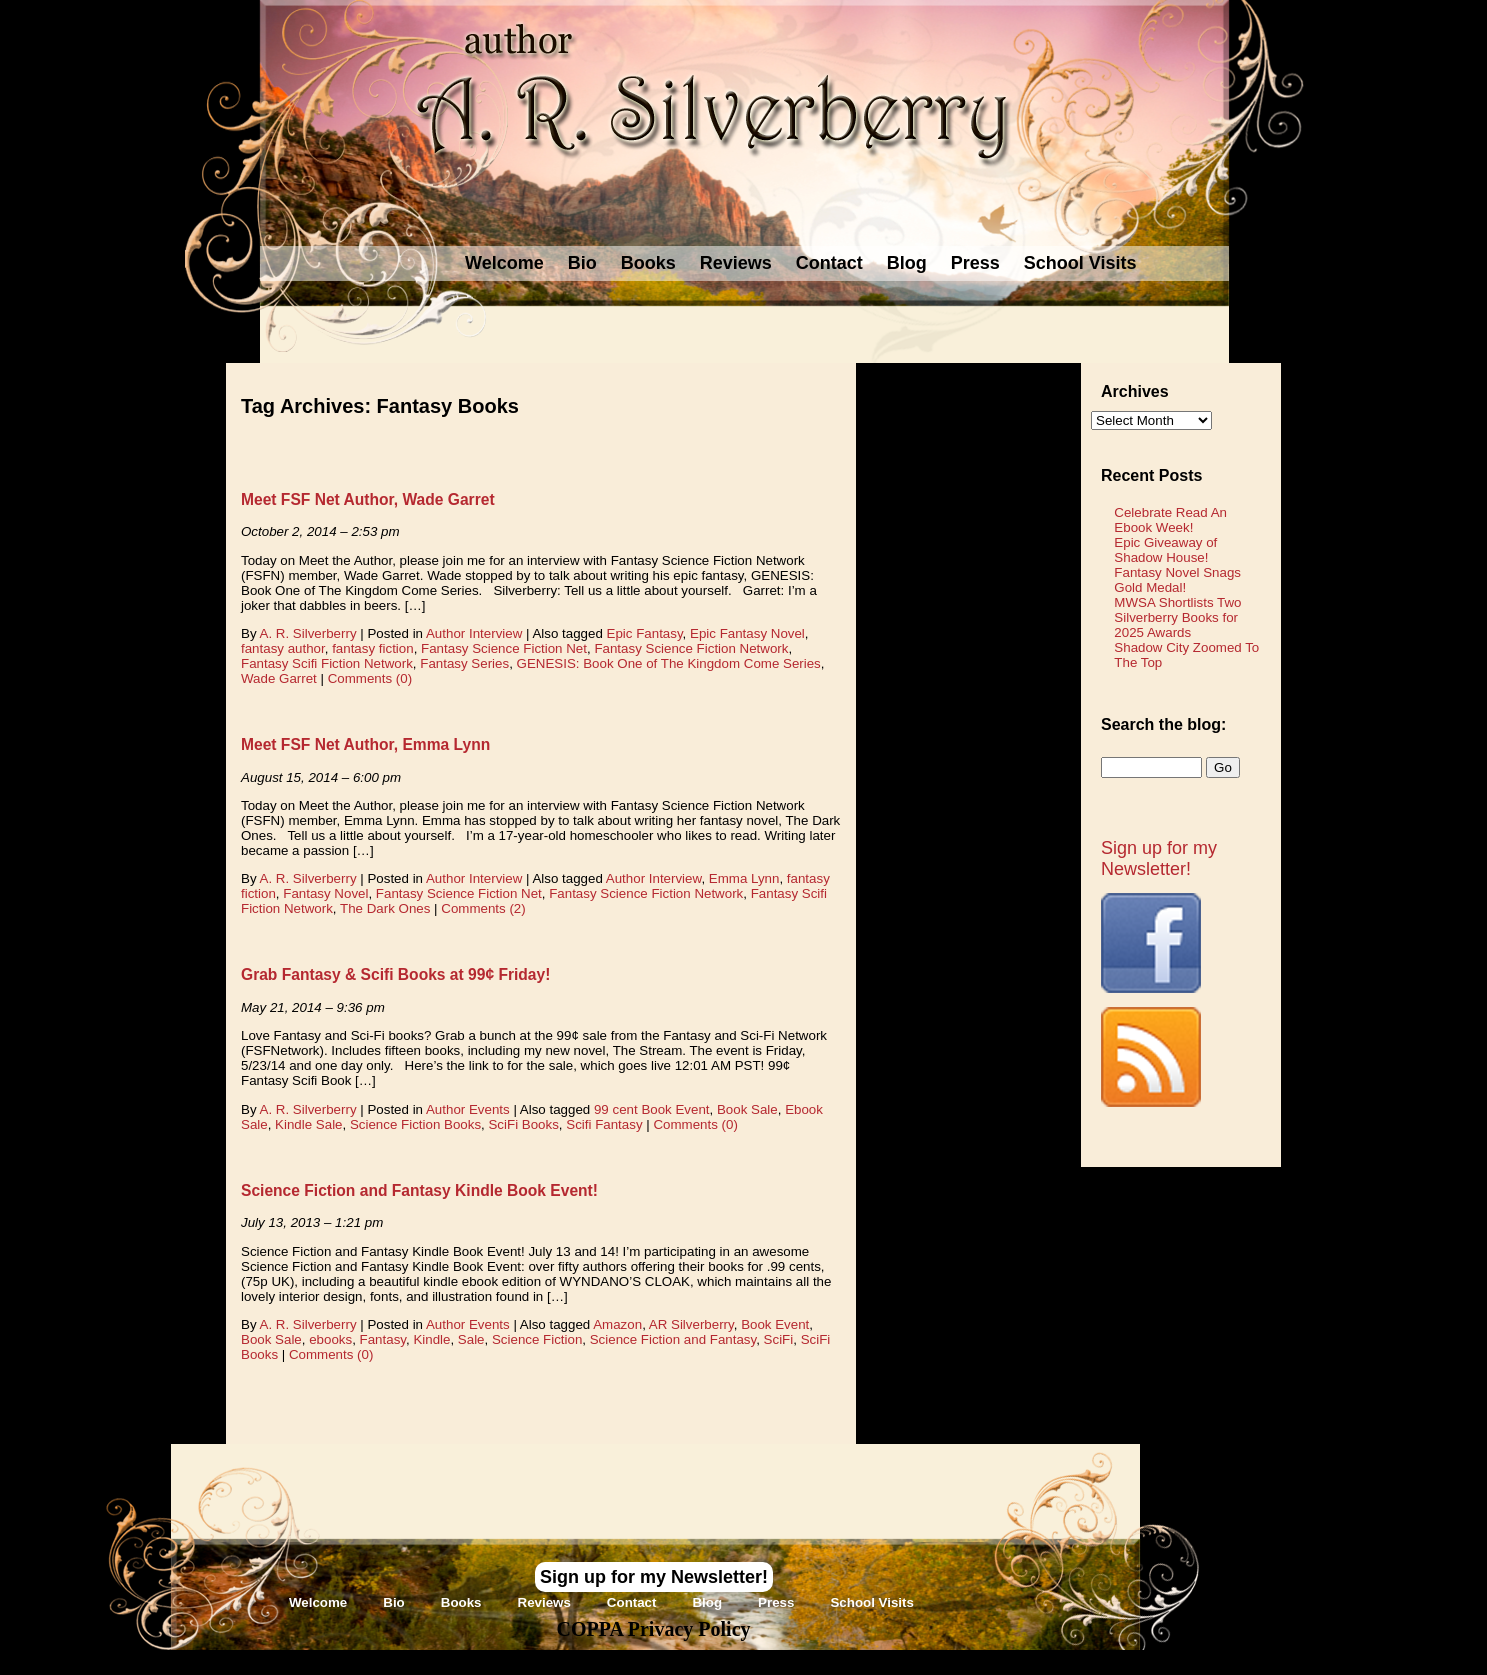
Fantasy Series (464, 663)
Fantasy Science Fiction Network (691, 648)
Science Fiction (537, 1339)
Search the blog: (1163, 724)
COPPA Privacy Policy (653, 1629)
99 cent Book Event (652, 1109)
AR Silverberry (691, 1324)
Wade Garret (279, 678)
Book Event (775, 1324)
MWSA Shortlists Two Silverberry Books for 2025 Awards (1177, 617)
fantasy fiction (373, 648)
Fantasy (383, 1339)
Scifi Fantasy (604, 1124)
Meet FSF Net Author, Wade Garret (368, 499)
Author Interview (474, 633)
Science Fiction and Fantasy (673, 1339)
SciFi (779, 1339)
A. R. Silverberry (308, 633)
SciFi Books (523, 1124)
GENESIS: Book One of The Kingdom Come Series (669, 663)
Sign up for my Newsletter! (1159, 858)
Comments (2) (483, 908)
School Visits (1080, 263)
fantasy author (283, 648)
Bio (582, 263)
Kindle (431, 1339)
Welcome (504, 263)
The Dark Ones (385, 908)
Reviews (736, 263)
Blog (907, 263)
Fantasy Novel (325, 893)
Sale (471, 1339)
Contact (829, 263)
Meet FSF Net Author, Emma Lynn (365, 744)
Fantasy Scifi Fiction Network (327, 663)
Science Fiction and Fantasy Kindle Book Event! (419, 1190)
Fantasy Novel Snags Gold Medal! (1177, 580)
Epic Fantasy (645, 633)
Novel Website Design (893, 1661)
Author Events (468, 1109)
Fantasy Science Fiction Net (504, 648)
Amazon (617, 1324)
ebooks (330, 1339)
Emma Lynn (744, 878)
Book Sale (747, 1109)
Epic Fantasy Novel (747, 633)
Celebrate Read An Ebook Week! (1170, 520)
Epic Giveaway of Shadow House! (1165, 550)
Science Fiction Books (415, 1124)
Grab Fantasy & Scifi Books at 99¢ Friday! (395, 974)
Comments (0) (370, 678)
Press (975, 263)
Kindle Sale (308, 1124)
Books (648, 263)
